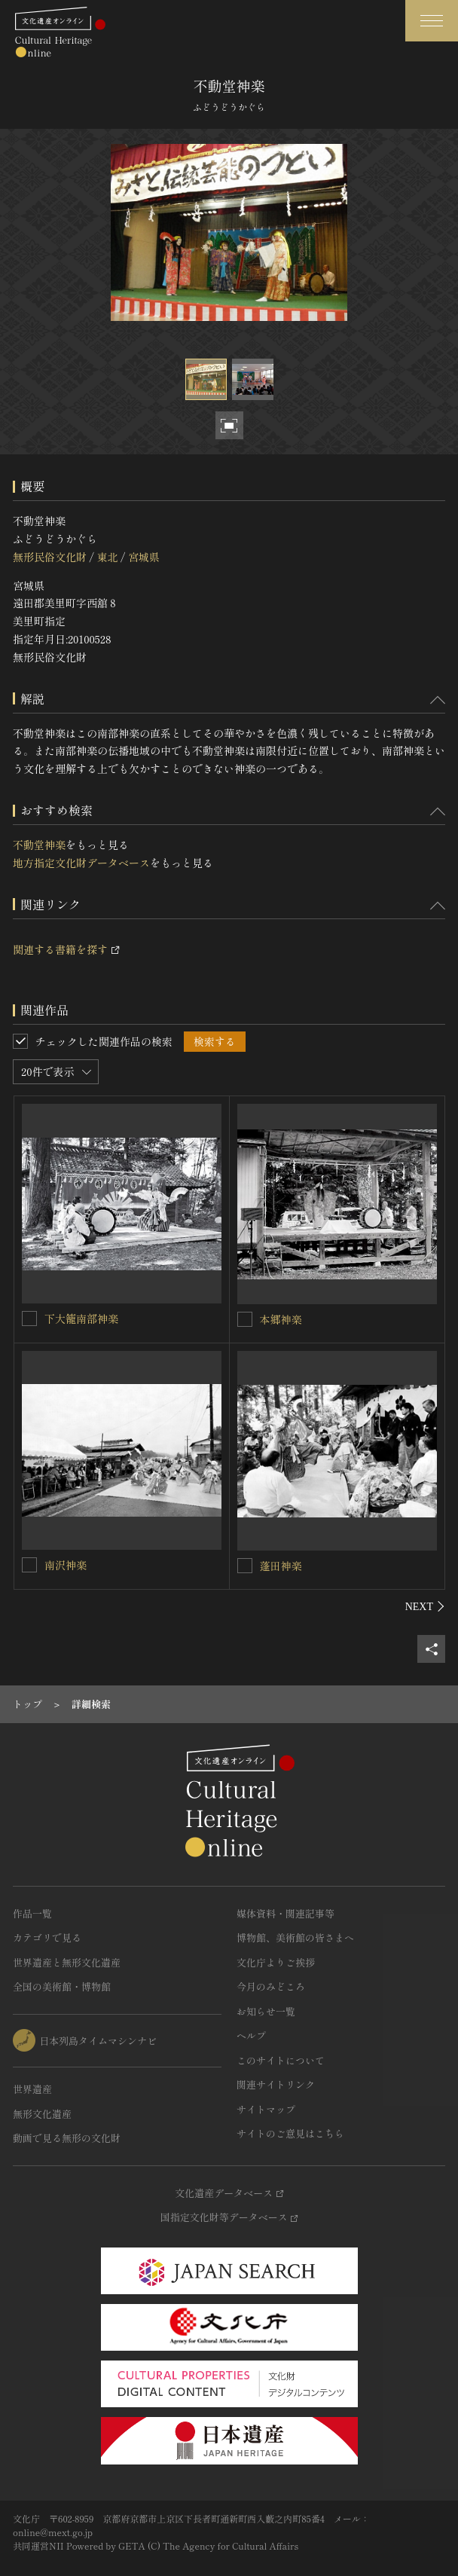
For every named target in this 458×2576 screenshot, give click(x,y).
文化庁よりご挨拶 (276, 1962)
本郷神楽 (281, 1319)
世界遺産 (32, 2089)
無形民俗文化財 (50, 556)
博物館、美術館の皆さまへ (295, 1937)
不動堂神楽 (39, 844)
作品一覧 (32, 1913)
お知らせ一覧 (266, 2011)
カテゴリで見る (47, 1937)
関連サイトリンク (276, 2084)
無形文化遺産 (42, 2114)
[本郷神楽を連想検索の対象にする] (244, 1319)
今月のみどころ (271, 1986)
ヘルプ (251, 2035)
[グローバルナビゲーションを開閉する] (431, 20)
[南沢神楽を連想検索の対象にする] (29, 1564)
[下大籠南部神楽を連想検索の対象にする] (29, 1318)
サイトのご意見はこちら (290, 2133)
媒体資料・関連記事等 (285, 1913)
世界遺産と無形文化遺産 (67, 1962)
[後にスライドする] (425, 1606)
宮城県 (144, 556)
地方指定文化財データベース (81, 862)
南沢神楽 (65, 1564)
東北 (107, 556)
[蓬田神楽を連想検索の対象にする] (244, 1565)
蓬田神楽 (281, 1565)
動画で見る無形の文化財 (67, 2138)
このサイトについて (281, 2060)
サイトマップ (266, 2109)
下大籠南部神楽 (81, 1318)
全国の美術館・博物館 (62, 1986)
